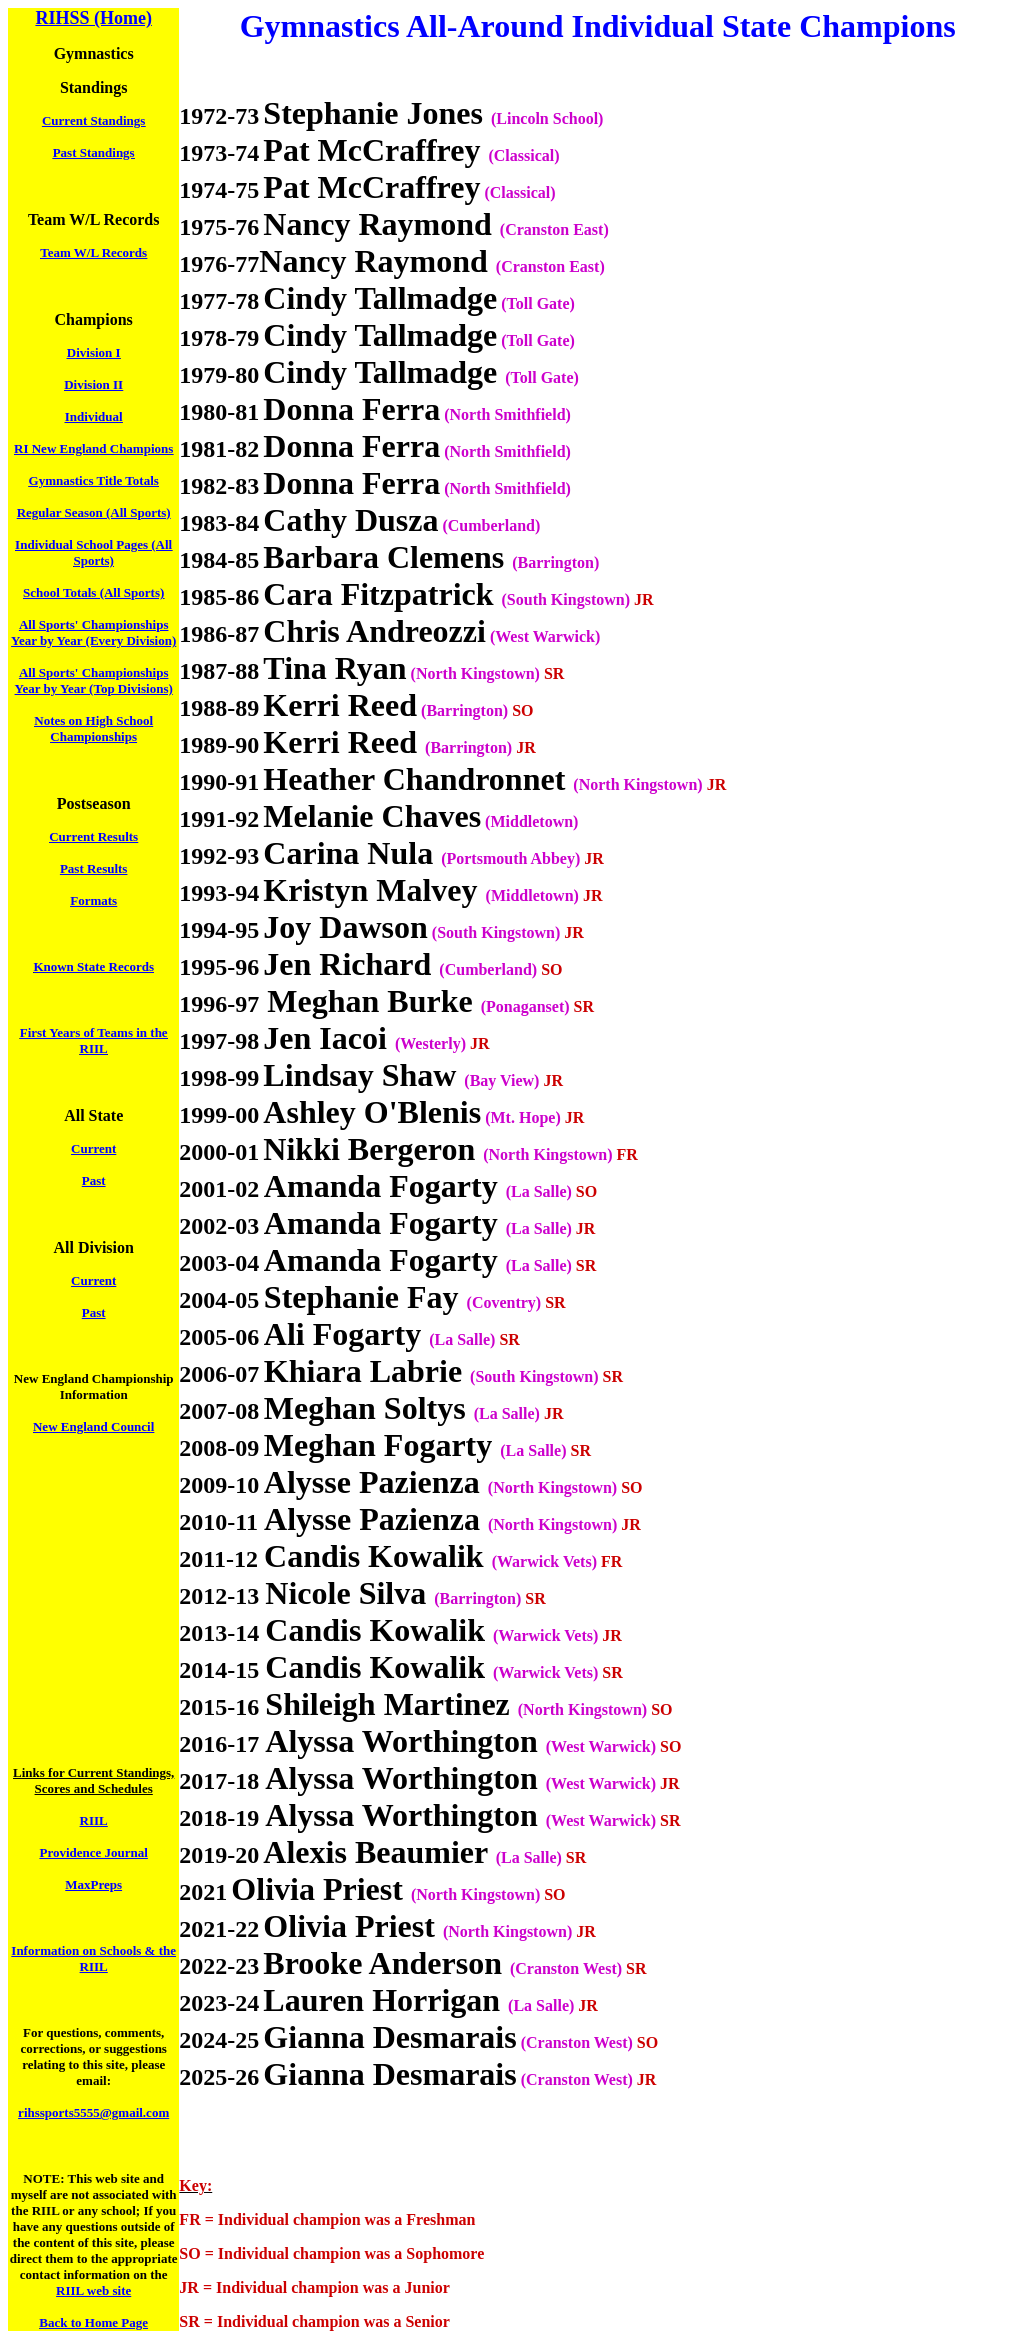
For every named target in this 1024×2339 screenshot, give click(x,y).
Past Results (94, 868)
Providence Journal (93, 1852)
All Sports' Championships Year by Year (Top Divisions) (94, 680)
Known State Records (93, 966)
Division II (93, 384)
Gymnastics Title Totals (94, 480)
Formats (93, 900)
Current (93, 1148)
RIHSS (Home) (93, 18)
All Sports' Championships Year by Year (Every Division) (93, 632)
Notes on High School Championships (93, 728)
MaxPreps (93, 1884)
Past (94, 1180)
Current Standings (93, 120)
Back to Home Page (93, 2322)
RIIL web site (93, 2290)
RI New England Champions (93, 448)
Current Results (93, 836)
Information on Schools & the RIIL (93, 1958)
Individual (94, 416)
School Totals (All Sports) (93, 592)
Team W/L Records (93, 252)
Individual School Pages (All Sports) (93, 552)
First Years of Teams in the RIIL (94, 1040)
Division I (94, 352)
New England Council (93, 1426)
